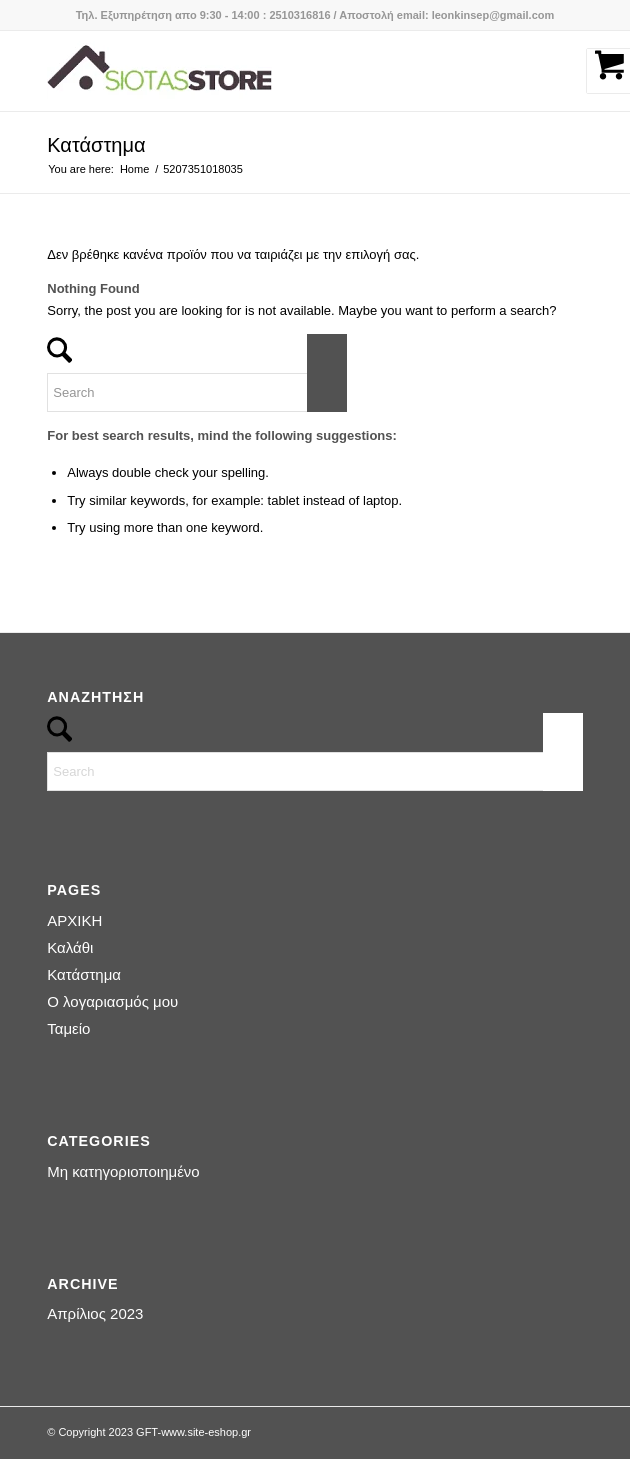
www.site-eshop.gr (206, 1432)
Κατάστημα (96, 145)
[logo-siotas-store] (261, 71)
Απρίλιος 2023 (95, 1313)
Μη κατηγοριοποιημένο (123, 1171)
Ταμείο (68, 1028)
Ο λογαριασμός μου (112, 1001)
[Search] (197, 392)
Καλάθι (70, 947)
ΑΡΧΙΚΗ (74, 920)
